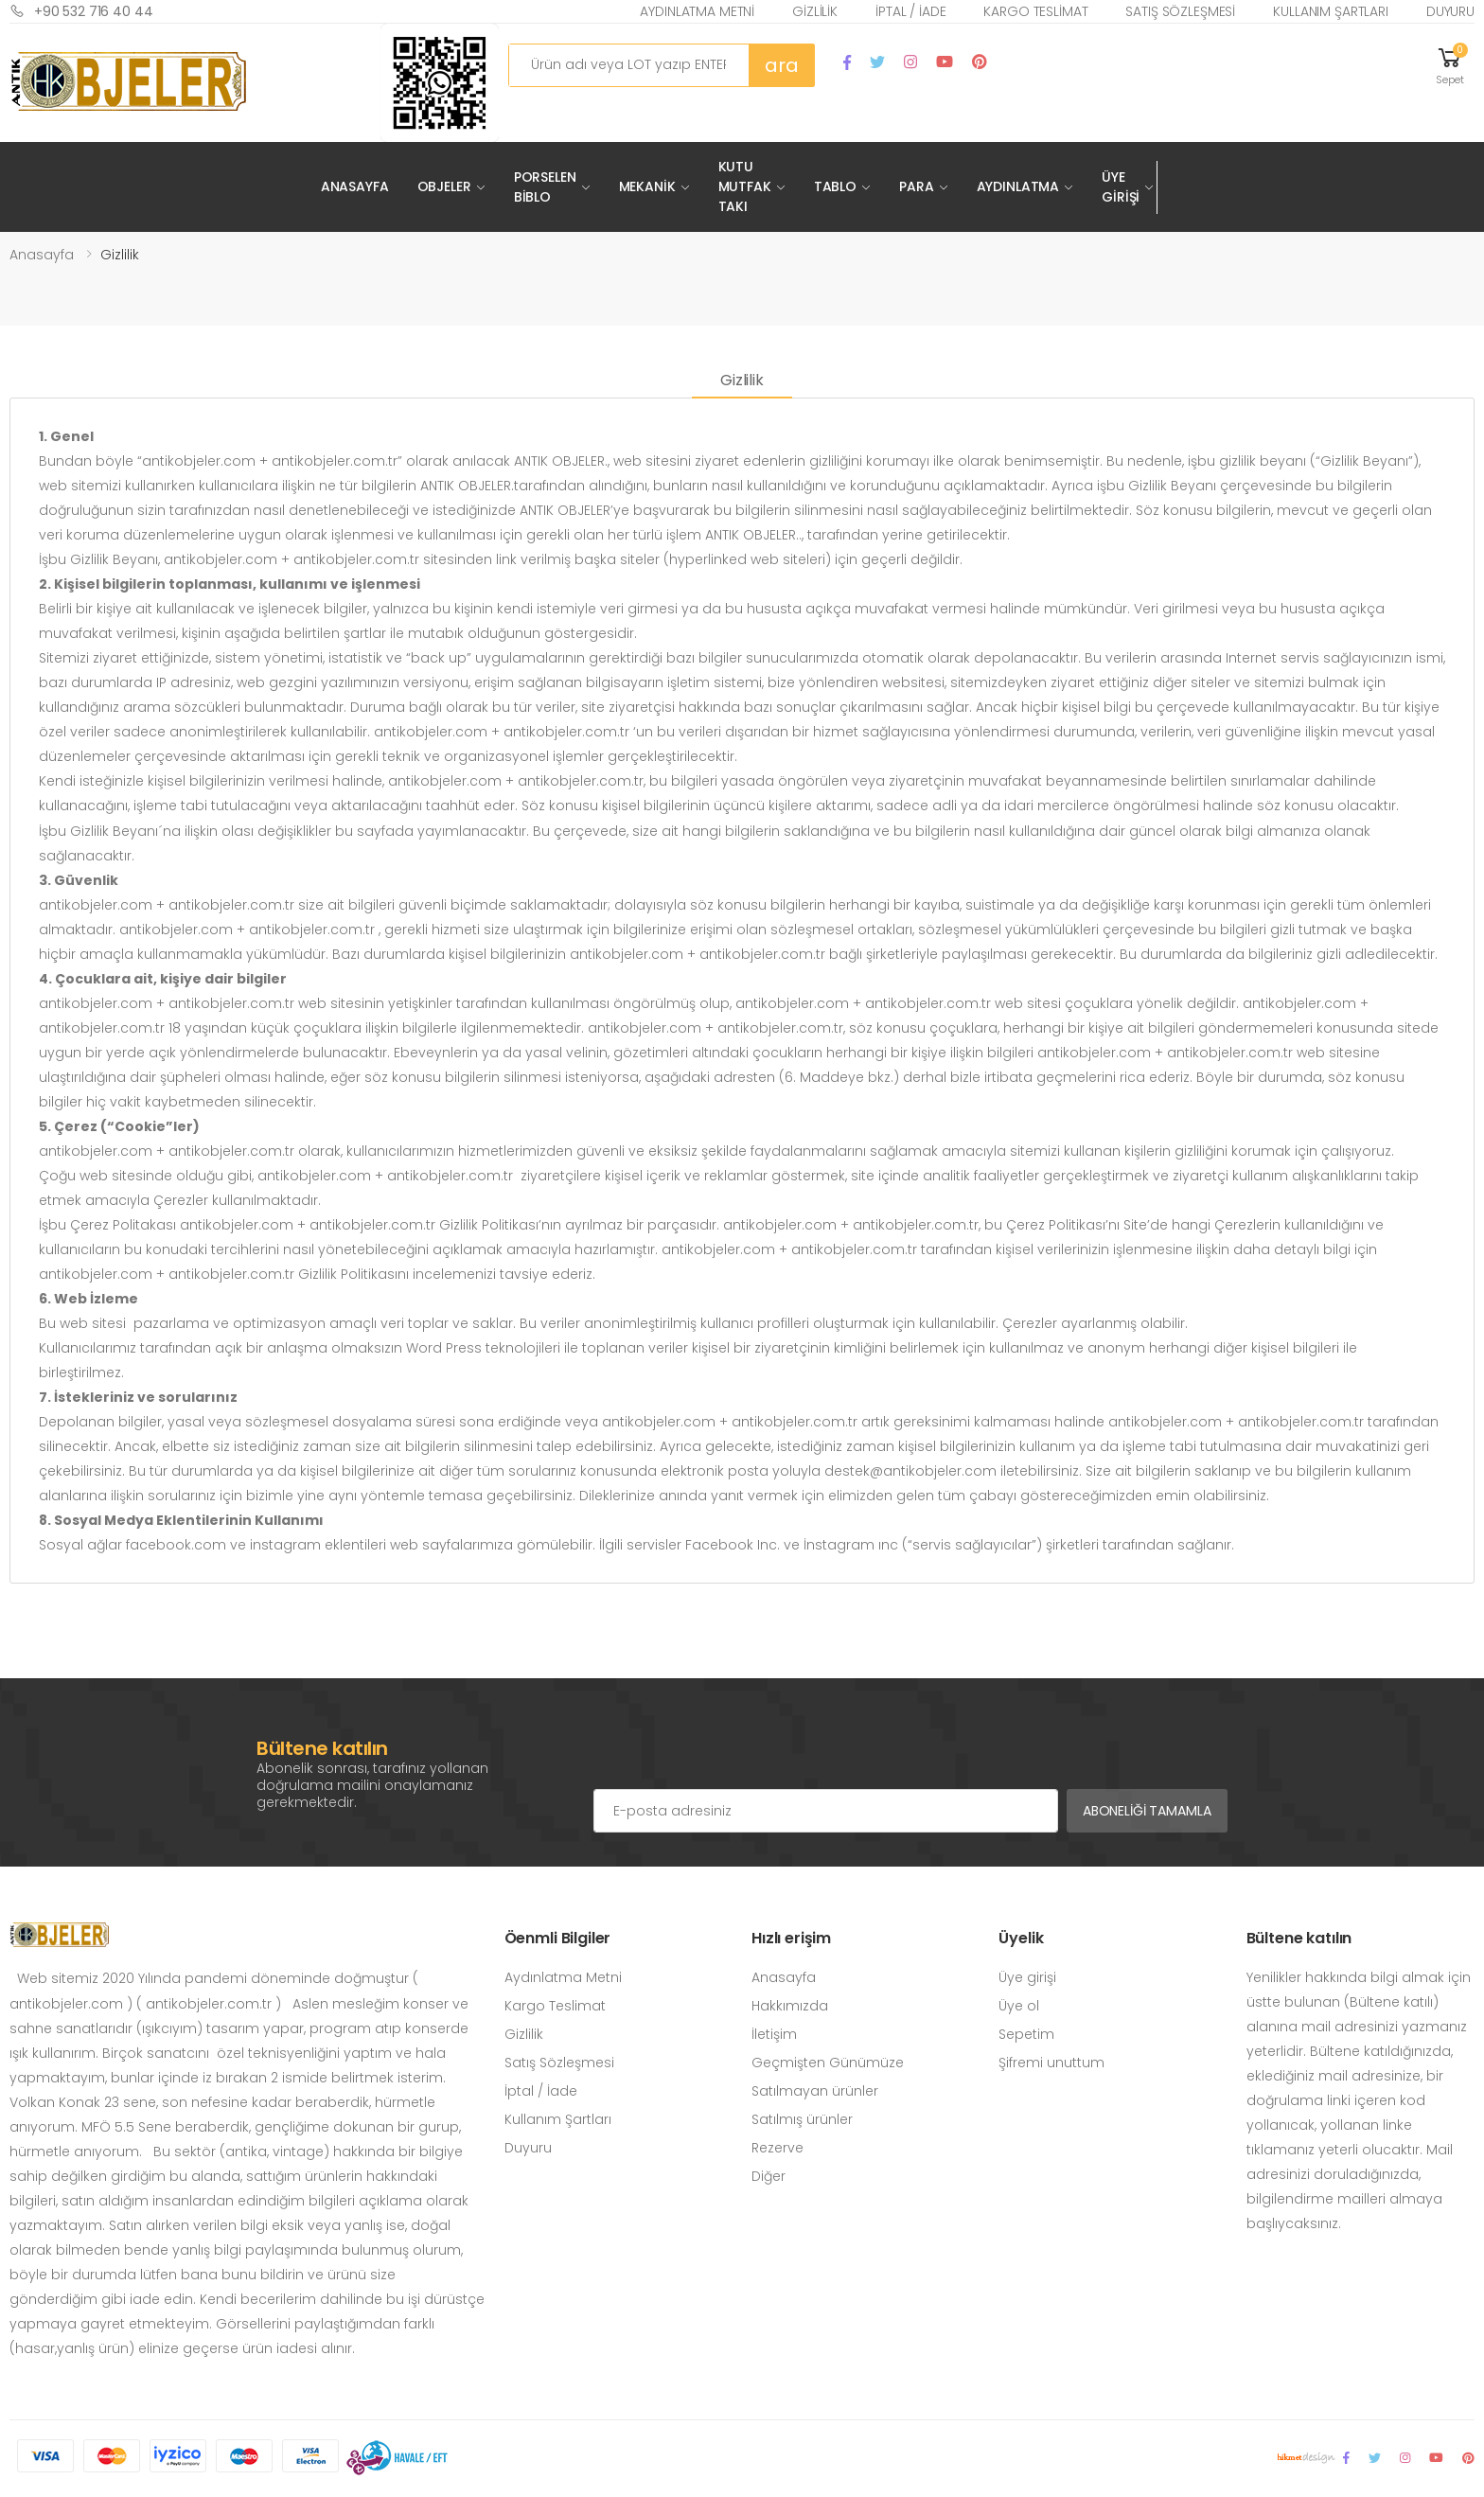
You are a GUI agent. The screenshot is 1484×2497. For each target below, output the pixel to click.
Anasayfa (355, 186)
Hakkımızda (789, 2005)
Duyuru (1450, 11)
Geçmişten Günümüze (827, 2062)
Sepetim (1026, 2034)
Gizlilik (815, 11)
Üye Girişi (1121, 187)
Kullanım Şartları (1330, 11)
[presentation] (737, 1751)
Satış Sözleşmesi (1180, 11)
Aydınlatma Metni (697, 11)
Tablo (835, 186)
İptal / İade (910, 11)
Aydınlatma (1018, 186)
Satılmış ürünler (802, 2119)
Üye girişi (1027, 1977)
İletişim (774, 2034)
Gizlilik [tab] (742, 380)
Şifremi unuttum (1051, 2062)
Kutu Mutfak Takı (744, 186)
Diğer (768, 2176)
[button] (1450, 64)
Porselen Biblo (545, 187)
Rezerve (777, 2147)
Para (916, 186)
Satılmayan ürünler (814, 2090)
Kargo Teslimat (1035, 11)
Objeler (444, 186)
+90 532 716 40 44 (81, 11)
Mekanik (647, 186)
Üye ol (1018, 2005)
